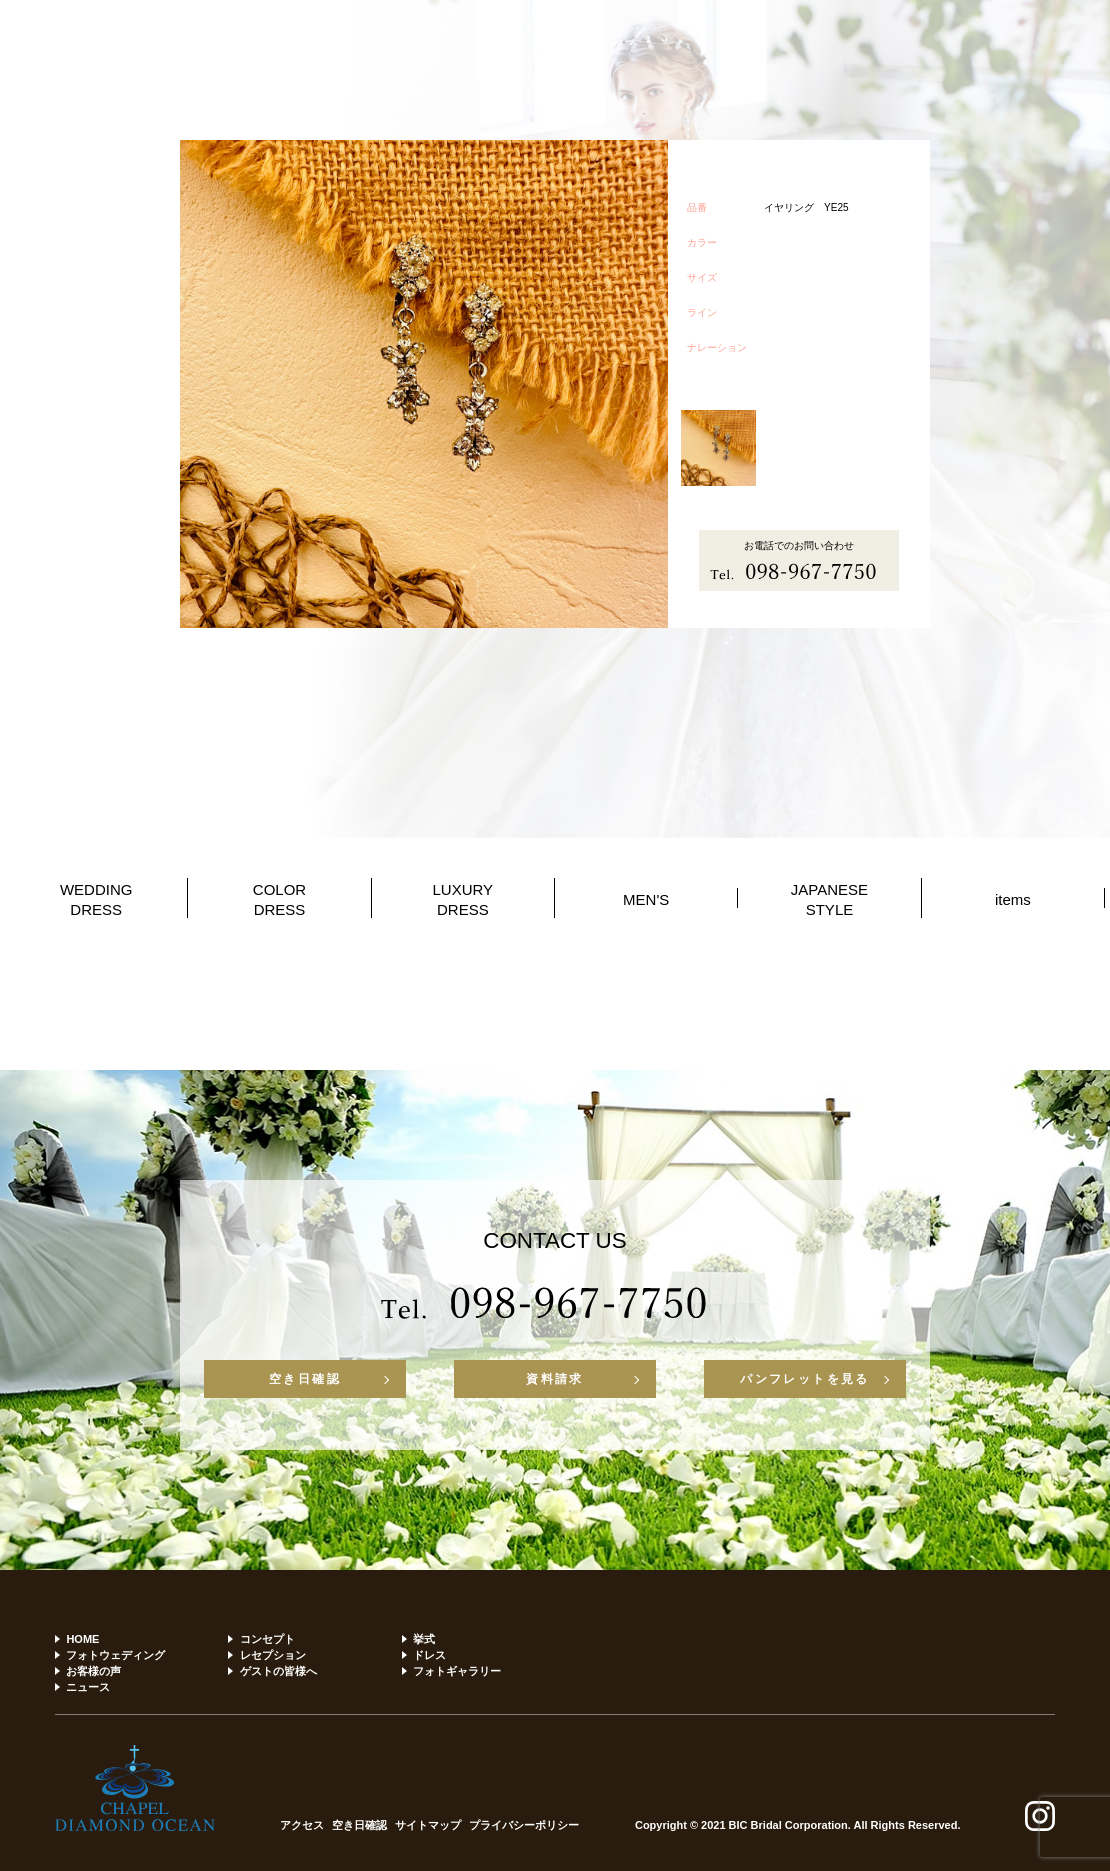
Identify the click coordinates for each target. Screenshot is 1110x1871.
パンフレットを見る (805, 1379)
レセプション (273, 1655)
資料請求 (555, 1379)
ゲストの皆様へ (278, 1671)
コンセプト (267, 1639)
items (1013, 899)
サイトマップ (428, 1825)
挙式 (424, 1639)
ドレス (429, 1655)
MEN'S (646, 899)
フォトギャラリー (457, 1671)
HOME (82, 1639)
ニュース (88, 1687)
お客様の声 (93, 1671)
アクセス (302, 1825)
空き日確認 (305, 1379)
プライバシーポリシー (524, 1825)
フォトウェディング (115, 1655)
